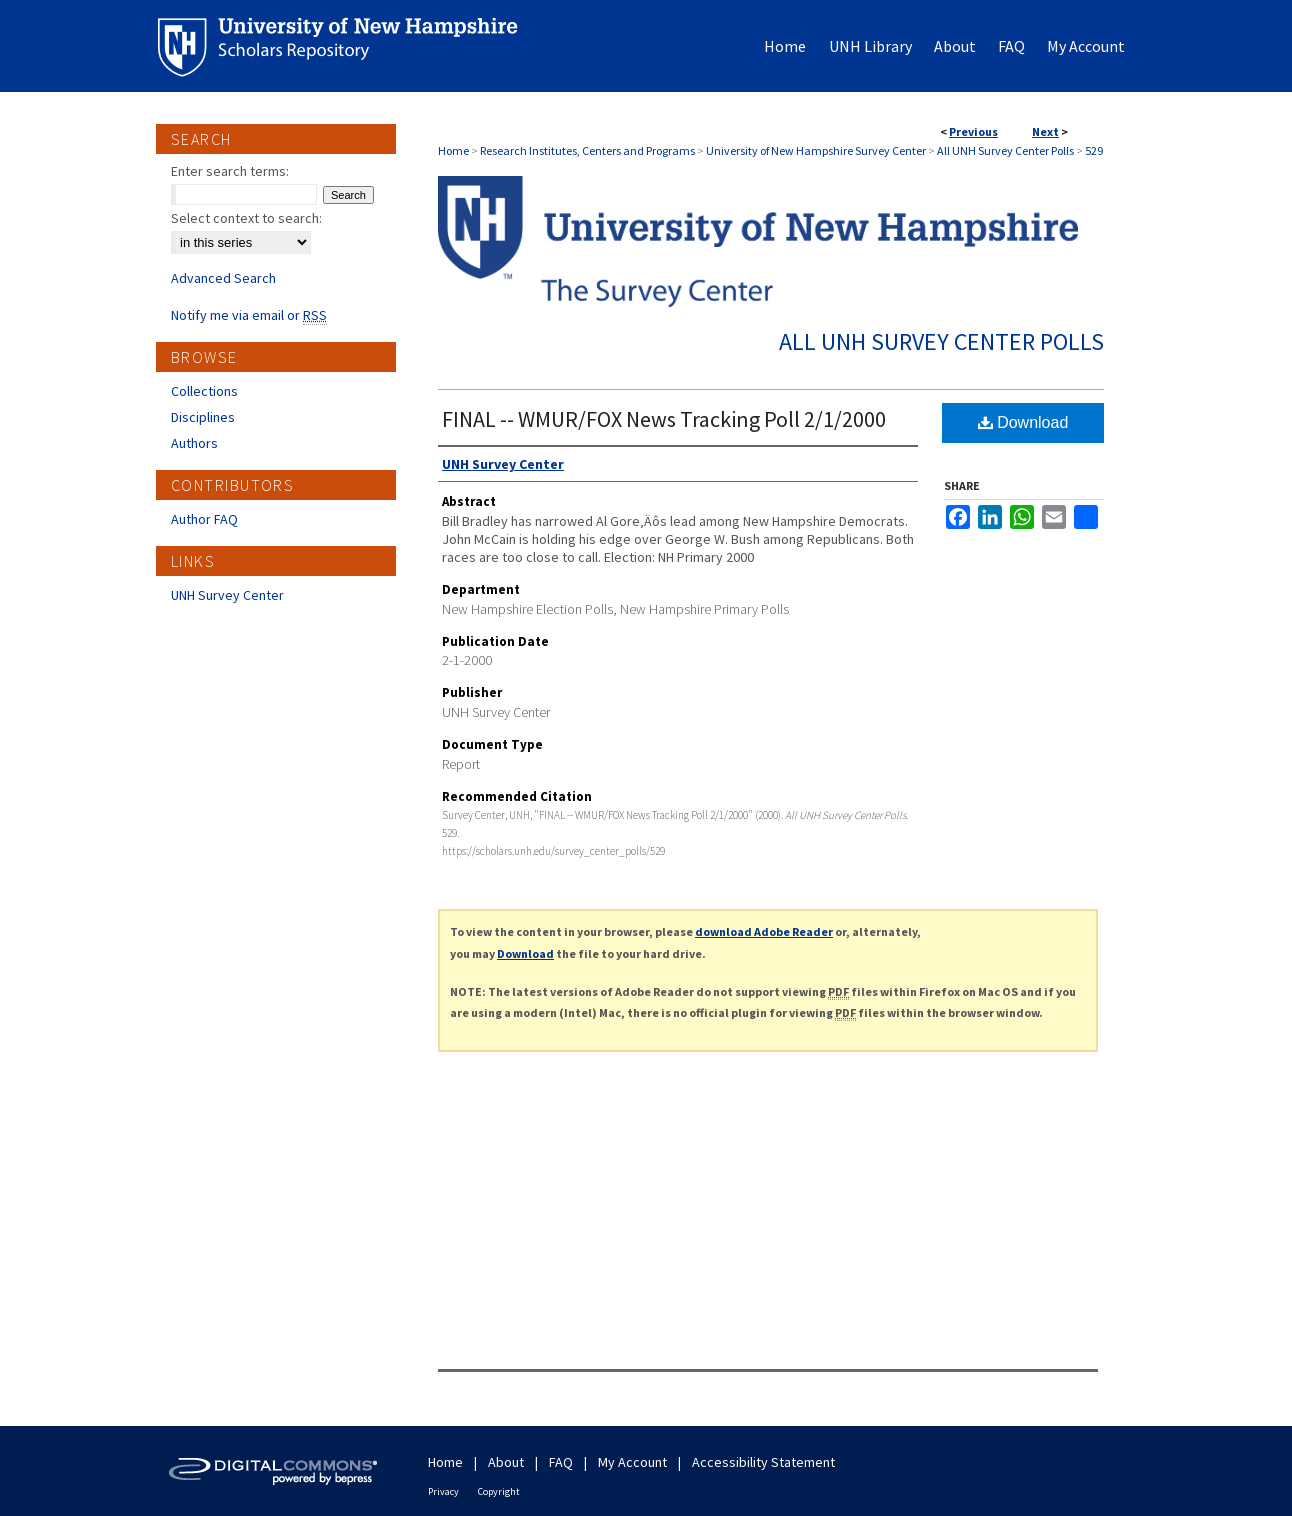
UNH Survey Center (227, 595)
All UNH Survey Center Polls (1005, 150)
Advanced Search (223, 278)
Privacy (443, 1491)
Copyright (499, 1491)
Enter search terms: (230, 171)
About (506, 1462)
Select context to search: (246, 218)
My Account (632, 1462)
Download (1023, 422)
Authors (194, 443)
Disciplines (203, 417)
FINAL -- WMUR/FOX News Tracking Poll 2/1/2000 (664, 419)
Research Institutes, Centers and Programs (587, 150)
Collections (204, 391)
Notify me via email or (249, 315)
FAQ (561, 1462)
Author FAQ (204, 519)
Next (1045, 131)
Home (453, 150)
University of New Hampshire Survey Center (816, 150)
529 (1094, 150)
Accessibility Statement (763, 1462)
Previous (973, 131)
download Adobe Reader (764, 931)
